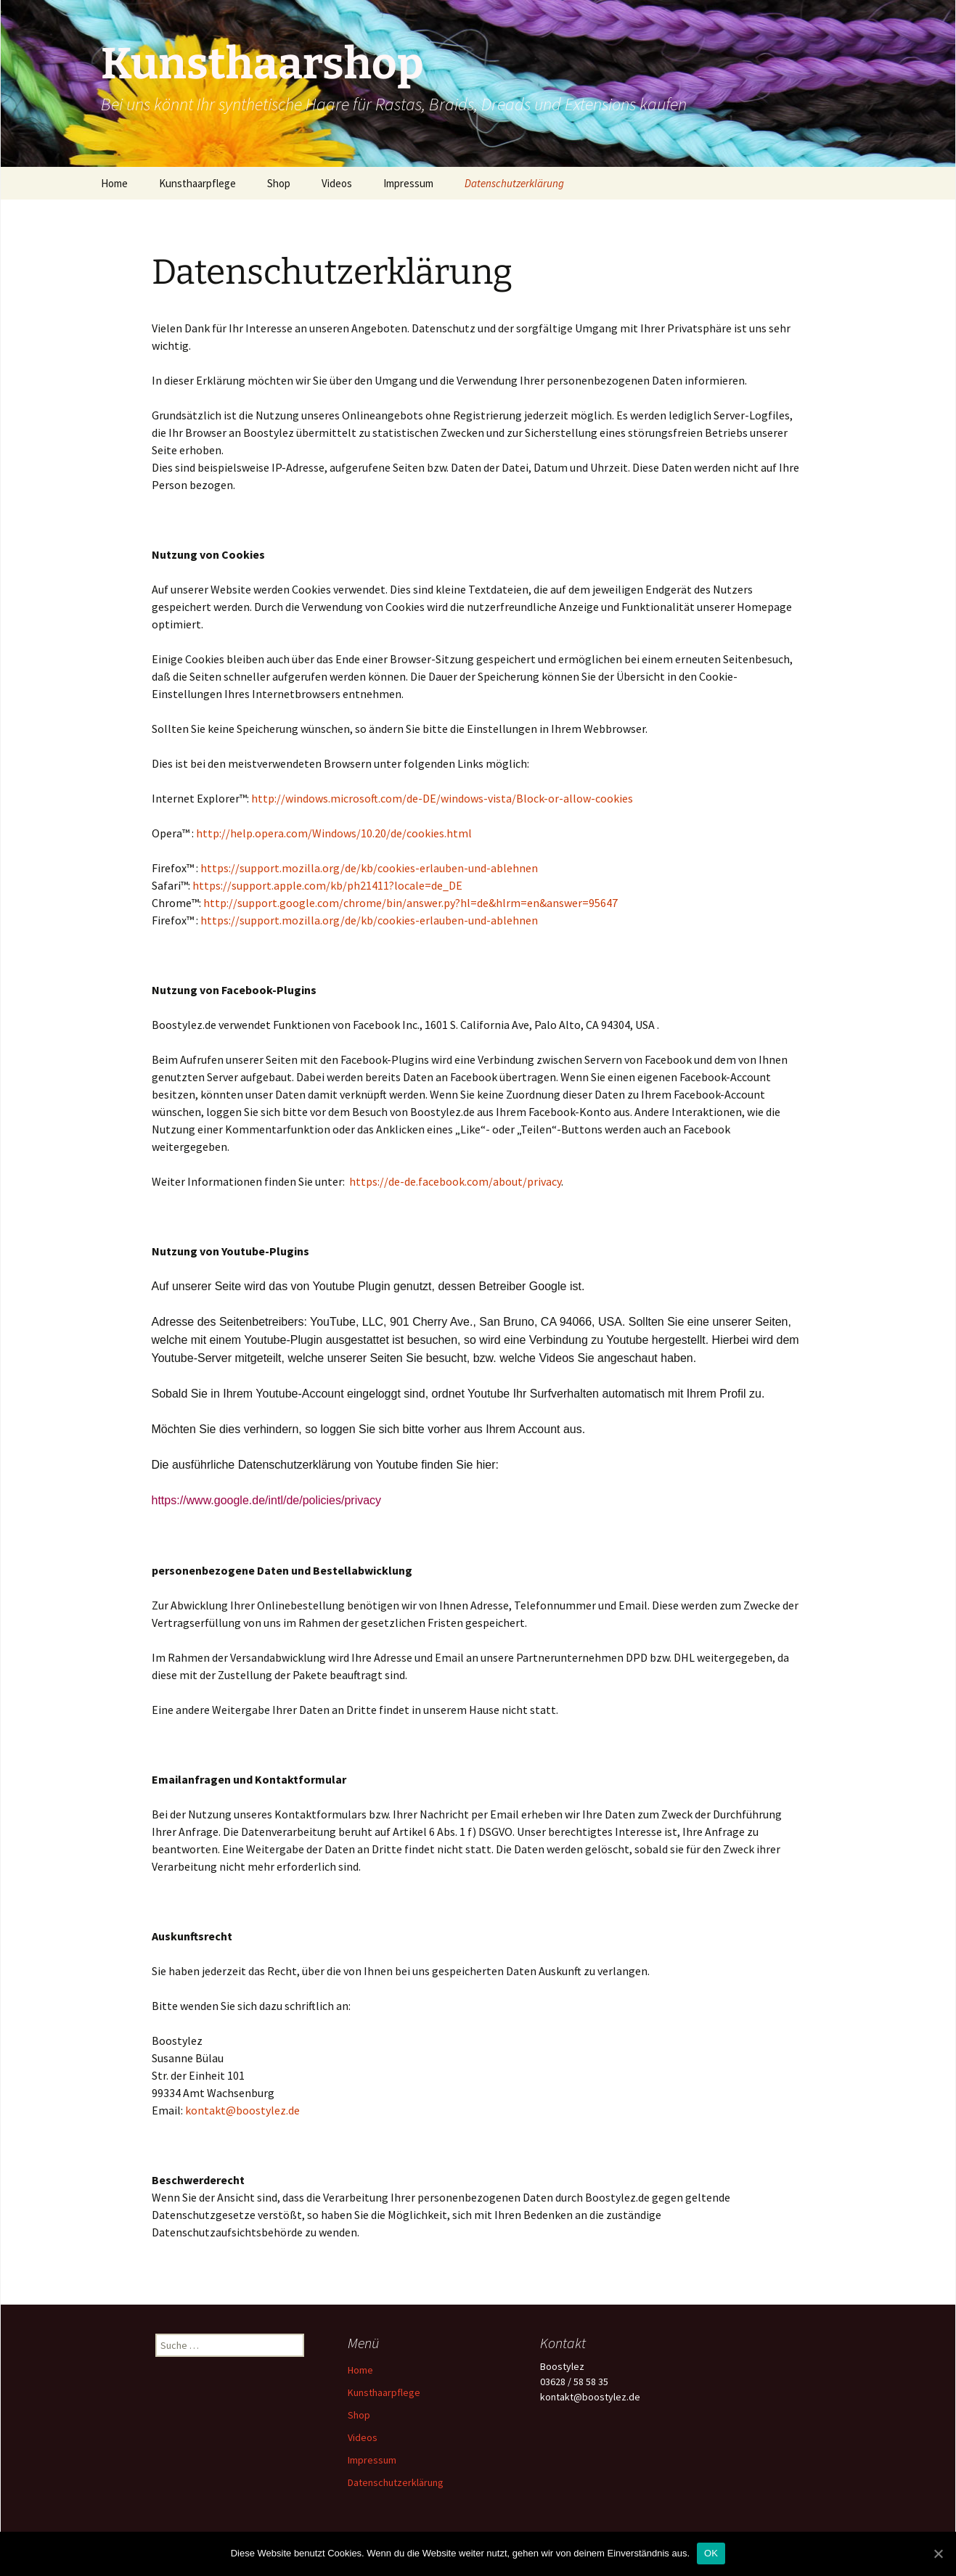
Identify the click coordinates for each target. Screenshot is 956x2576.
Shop (278, 183)
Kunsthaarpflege (197, 183)
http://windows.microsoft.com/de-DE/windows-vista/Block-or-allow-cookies (442, 798)
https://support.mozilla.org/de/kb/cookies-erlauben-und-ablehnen (369, 868)
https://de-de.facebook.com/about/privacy (455, 1181)
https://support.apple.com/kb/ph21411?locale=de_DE (327, 885)
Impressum (408, 183)
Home (114, 183)
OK (711, 2553)
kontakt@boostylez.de (242, 2110)
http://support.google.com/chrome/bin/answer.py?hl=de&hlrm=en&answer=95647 (410, 902)
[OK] (938, 2553)
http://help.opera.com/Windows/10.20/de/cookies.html (334, 833)
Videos (337, 183)
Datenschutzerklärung (514, 183)
